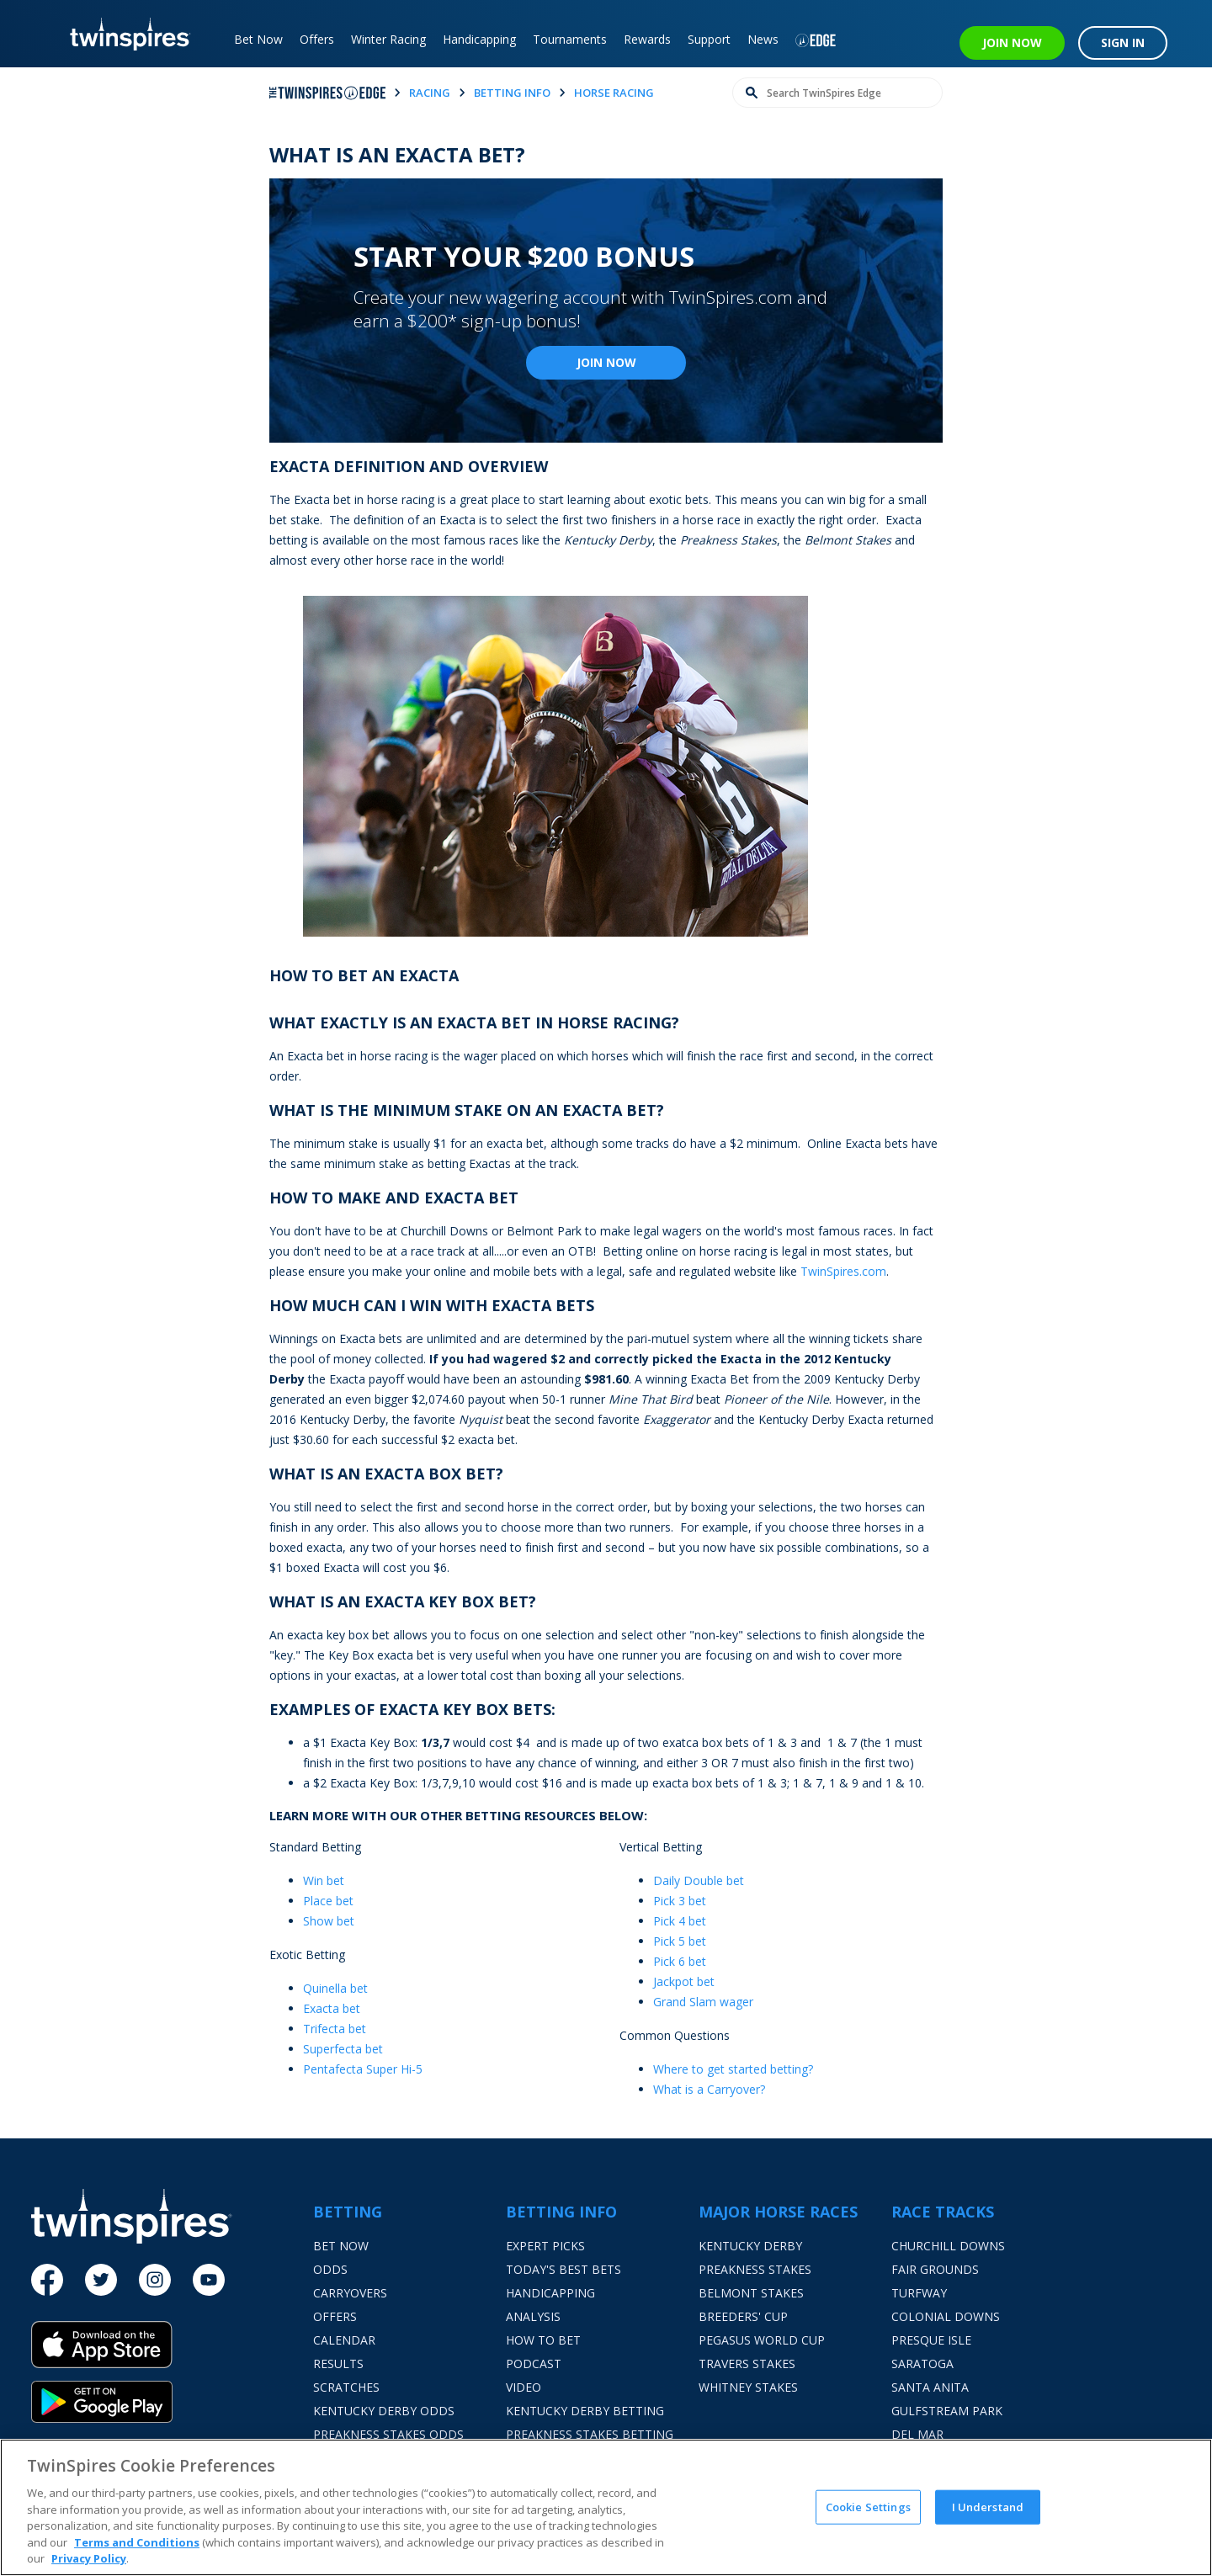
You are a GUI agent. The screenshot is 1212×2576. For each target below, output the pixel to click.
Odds (330, 2269)
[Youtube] (209, 2280)
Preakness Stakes (755, 2269)
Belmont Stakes (751, 2293)
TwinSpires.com (843, 1271)
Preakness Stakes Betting (589, 2434)
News (763, 39)
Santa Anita (930, 2387)
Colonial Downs (945, 2316)
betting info (512, 92)
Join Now (606, 362)
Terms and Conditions (136, 2542)
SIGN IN (1123, 42)
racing (429, 92)
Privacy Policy (88, 2558)
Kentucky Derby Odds (383, 2411)
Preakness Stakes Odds (388, 2434)
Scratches (346, 2387)
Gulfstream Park (946, 2411)
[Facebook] (47, 2280)
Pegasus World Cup (762, 2340)
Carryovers (350, 2293)
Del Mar (917, 2434)
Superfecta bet (343, 2049)
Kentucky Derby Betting (585, 2411)
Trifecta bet (334, 2029)
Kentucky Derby (750, 2246)
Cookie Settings (868, 2506)
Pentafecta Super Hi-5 (363, 2069)
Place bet (328, 1901)
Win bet (323, 1880)
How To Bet (543, 2340)
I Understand (988, 2506)
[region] (606, 2507)
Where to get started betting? (733, 2069)
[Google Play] (172, 2402)
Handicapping (479, 39)
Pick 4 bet (679, 1921)
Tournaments (570, 39)
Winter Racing (388, 39)
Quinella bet (335, 1988)
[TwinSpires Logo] (124, 33)
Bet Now (258, 39)
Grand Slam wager (703, 2002)
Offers (317, 39)
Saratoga (922, 2364)
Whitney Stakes (748, 2387)
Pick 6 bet (679, 1961)
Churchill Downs (948, 2246)
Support (709, 39)
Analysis (533, 2316)
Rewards (647, 39)
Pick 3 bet (679, 1901)
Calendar (344, 2340)
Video (523, 2387)
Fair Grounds (935, 2269)
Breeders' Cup (743, 2316)
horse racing (614, 92)
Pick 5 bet (679, 1941)
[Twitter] (101, 2280)
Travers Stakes (747, 2364)
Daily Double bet (698, 1880)
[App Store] (172, 2351)
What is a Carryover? (709, 2089)
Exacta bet (331, 2008)
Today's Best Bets (563, 2269)
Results (338, 2364)
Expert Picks (545, 2246)
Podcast (533, 2364)
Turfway (919, 2293)
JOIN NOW (1012, 42)
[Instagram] (155, 2280)
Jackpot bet (684, 1981)
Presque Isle (931, 2340)
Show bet (328, 1921)
